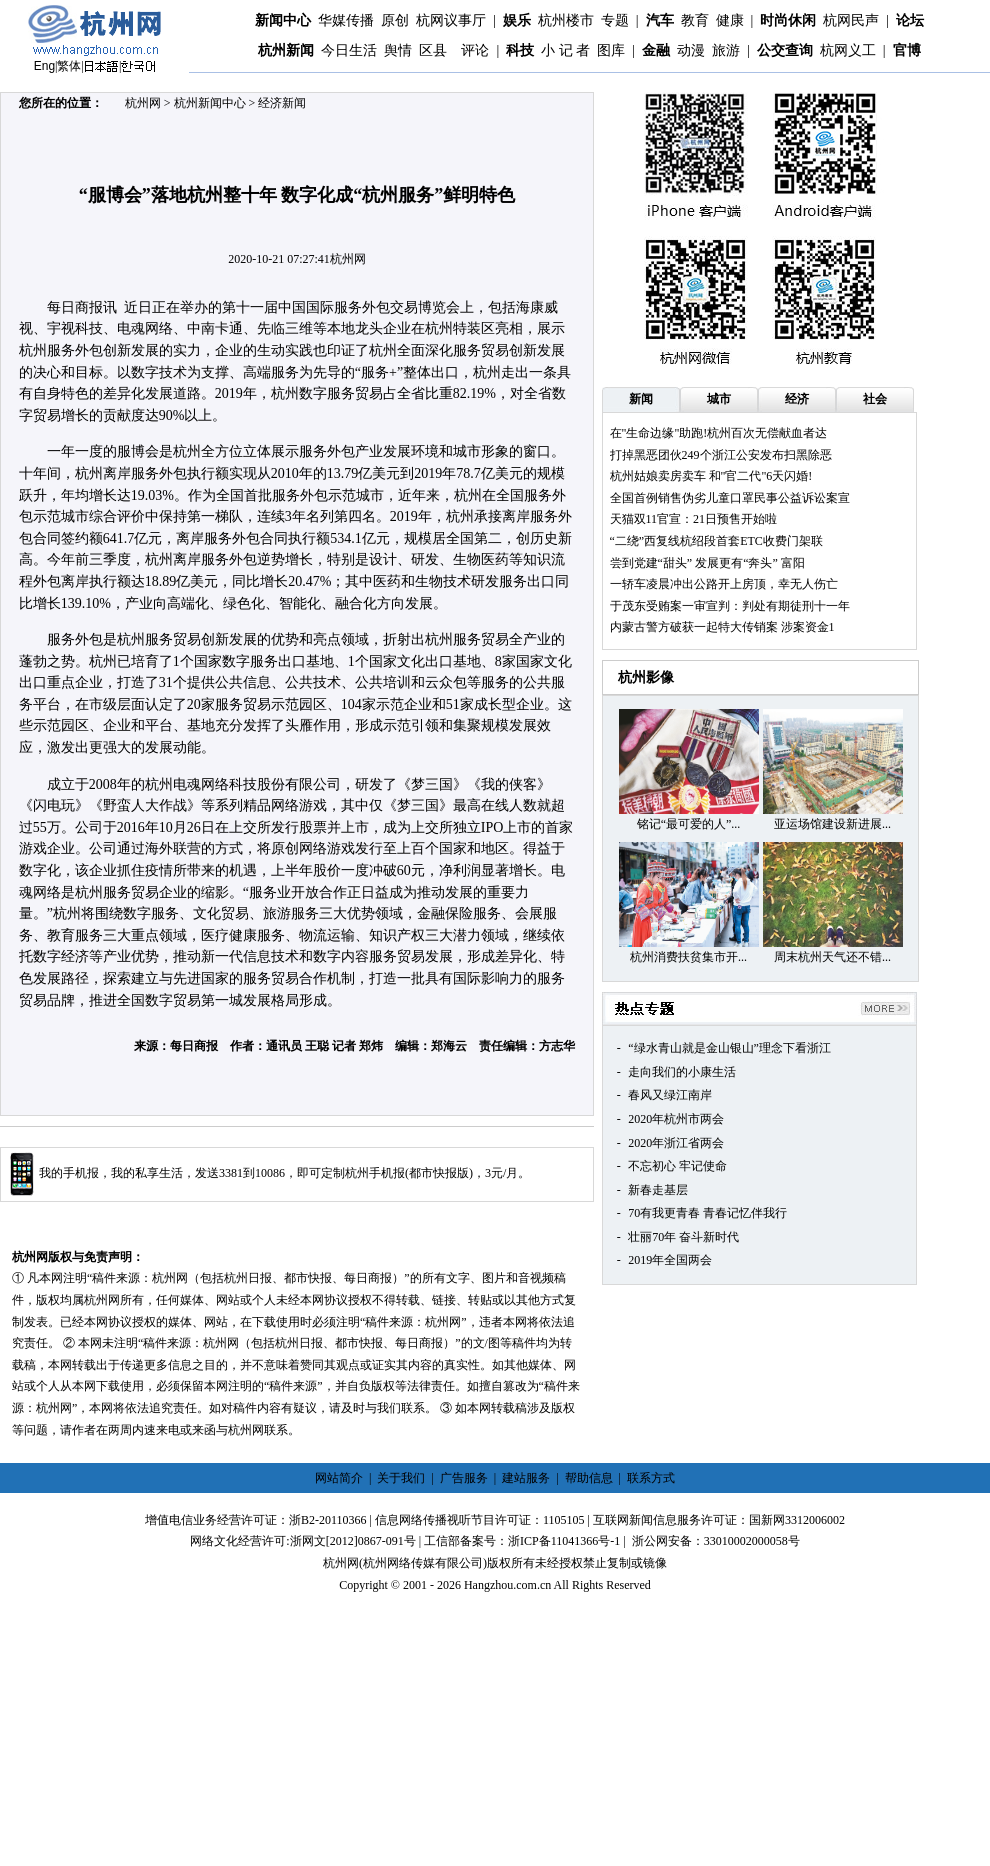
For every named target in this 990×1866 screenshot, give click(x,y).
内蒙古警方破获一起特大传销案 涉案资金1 (722, 627)
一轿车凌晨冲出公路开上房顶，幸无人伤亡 (724, 584)
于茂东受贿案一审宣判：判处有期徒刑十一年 (730, 606)
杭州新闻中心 (210, 103)
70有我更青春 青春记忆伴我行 (707, 1213)
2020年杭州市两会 (676, 1119)
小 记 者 (565, 50)
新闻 (641, 399)
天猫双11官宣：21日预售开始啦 (694, 519)
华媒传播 (346, 20)
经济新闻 (282, 103)
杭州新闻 (286, 50)
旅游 (726, 50)
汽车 (660, 20)
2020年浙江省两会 (676, 1143)
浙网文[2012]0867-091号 (353, 1541)
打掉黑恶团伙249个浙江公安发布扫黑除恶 (721, 455)
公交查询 (785, 50)
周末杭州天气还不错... (832, 957)
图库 (611, 50)
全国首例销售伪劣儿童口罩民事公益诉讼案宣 (730, 498)
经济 (797, 399)
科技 (520, 50)
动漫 (691, 50)
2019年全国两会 (670, 1260)
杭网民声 (851, 20)
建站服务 (526, 1478)
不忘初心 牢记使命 (677, 1166)
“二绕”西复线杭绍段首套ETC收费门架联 (716, 541)
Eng (44, 66)
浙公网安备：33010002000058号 (716, 1541)
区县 (433, 50)
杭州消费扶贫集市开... (688, 957)
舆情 (398, 50)
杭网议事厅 (451, 20)
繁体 (69, 66)
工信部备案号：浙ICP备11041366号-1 (522, 1541)
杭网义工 (848, 50)
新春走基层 (658, 1190)
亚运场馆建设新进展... (832, 824)
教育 (695, 20)
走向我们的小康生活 (682, 1072)
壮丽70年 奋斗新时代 (683, 1237)
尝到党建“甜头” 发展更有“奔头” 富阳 (707, 563)
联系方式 (651, 1478)
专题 (615, 20)
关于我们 (401, 1478)
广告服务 (464, 1478)
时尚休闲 (788, 20)
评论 (475, 50)
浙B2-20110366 (328, 1520)
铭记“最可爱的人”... (689, 824)
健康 (730, 20)
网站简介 (339, 1478)
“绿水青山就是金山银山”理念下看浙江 (729, 1048)
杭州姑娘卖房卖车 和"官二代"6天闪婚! (711, 476)
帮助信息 (589, 1478)
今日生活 (349, 50)
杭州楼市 (566, 20)
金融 (656, 50)
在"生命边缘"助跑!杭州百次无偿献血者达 (719, 433)
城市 (719, 399)
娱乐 (517, 20)
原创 (395, 20)
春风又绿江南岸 (670, 1095)
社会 (875, 399)
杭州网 (143, 103)
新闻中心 (283, 20)
